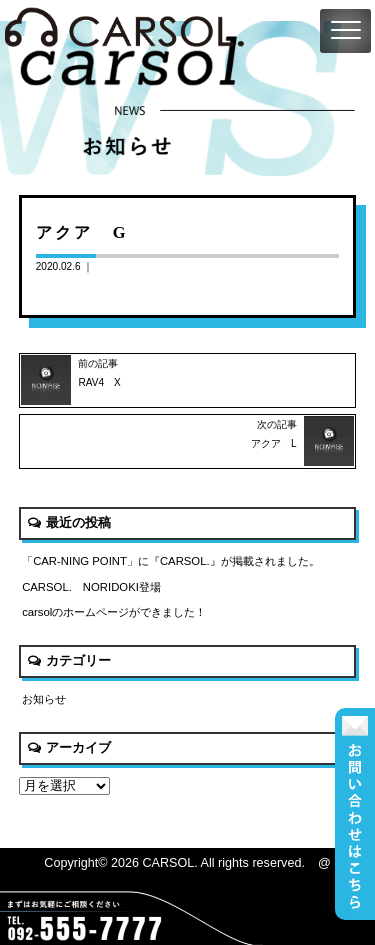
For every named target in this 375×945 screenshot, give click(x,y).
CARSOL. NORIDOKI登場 (91, 587)
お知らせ (44, 699)
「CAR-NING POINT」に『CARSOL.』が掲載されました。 (171, 561)
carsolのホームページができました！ (114, 612)
